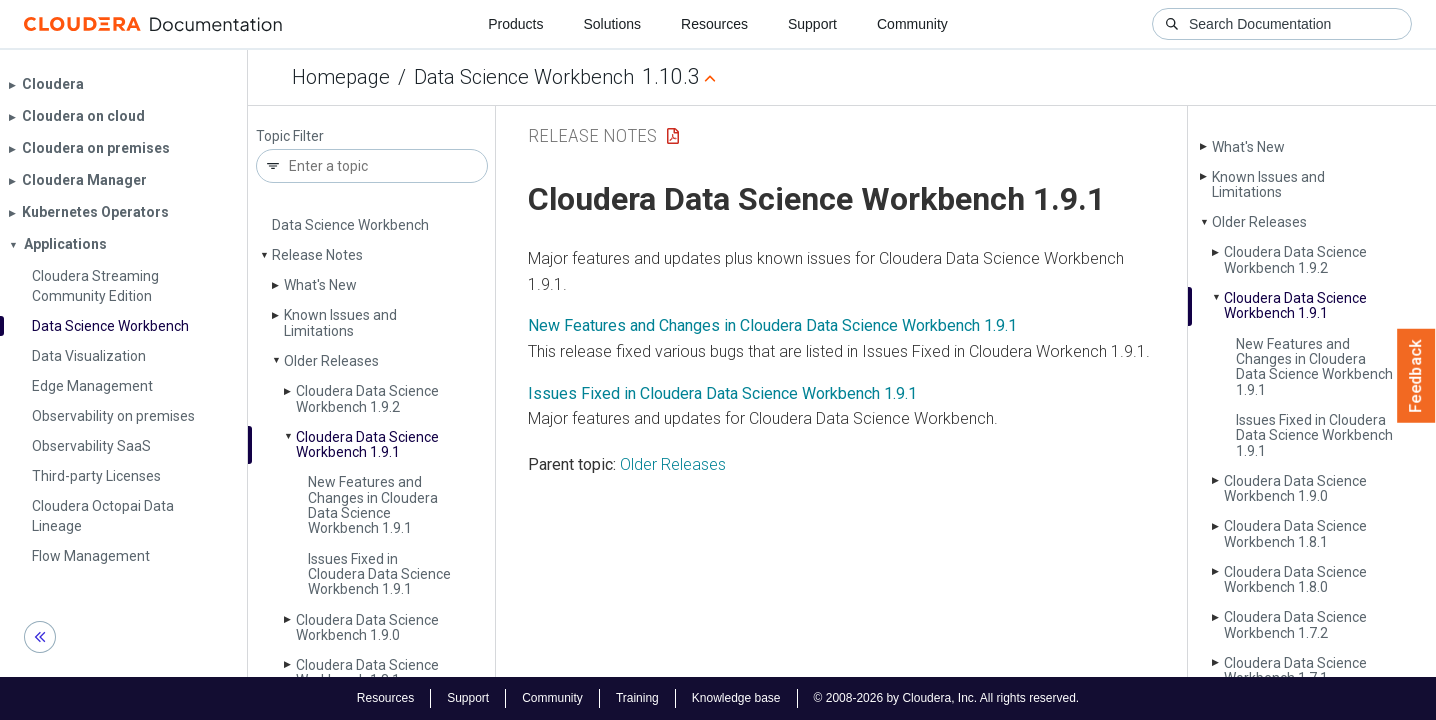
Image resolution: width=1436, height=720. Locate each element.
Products (515, 24)
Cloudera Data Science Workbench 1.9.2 (367, 398)
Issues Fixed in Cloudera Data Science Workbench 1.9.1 (379, 574)
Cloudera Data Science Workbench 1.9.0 (367, 627)
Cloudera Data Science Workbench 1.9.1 (367, 444)
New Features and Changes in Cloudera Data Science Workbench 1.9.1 (373, 505)
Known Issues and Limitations (340, 322)
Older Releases (331, 361)
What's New (320, 285)
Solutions (612, 24)
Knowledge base (736, 698)
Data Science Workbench (524, 77)
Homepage (341, 77)
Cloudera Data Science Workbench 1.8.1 (367, 672)
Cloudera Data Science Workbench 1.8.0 (1295, 579)
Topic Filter (290, 136)
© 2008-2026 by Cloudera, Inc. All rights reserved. (947, 698)
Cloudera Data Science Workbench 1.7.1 (1295, 670)
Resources (714, 24)
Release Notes (317, 255)
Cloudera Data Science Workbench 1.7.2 (1295, 624)
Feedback (1416, 376)
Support (812, 24)
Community (912, 24)
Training (637, 698)
